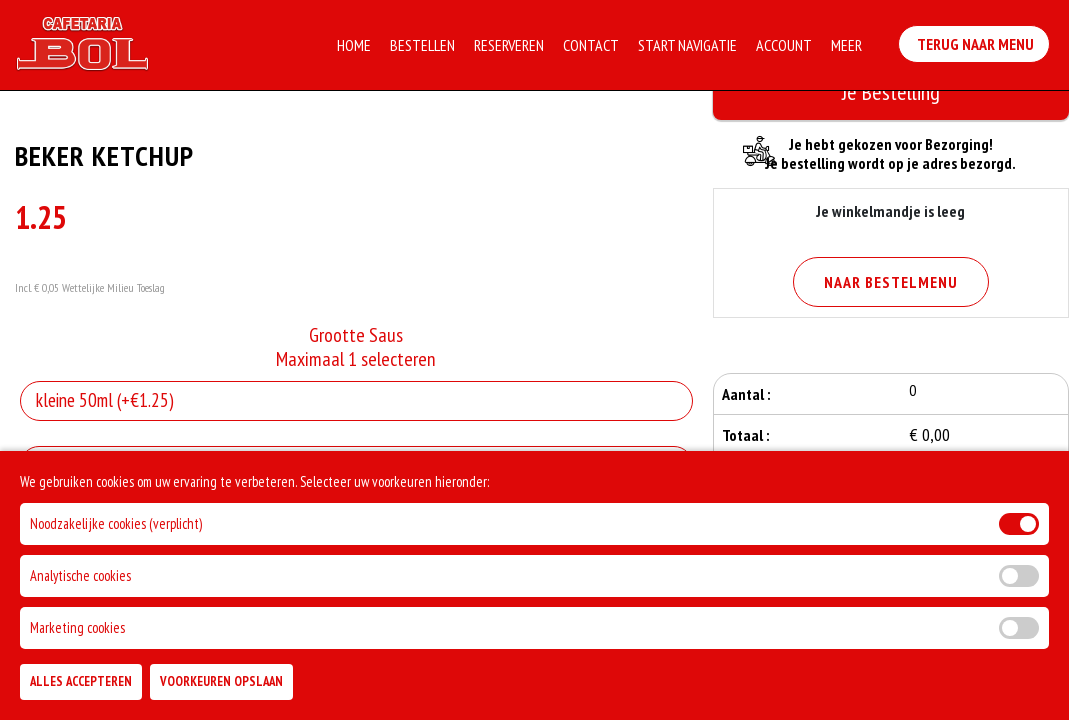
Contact (593, 45)
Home (356, 45)
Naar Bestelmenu (891, 282)
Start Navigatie (689, 45)
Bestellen (424, 45)
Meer (848, 45)
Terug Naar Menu (978, 41)
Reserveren (511, 45)
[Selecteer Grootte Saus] (356, 401)
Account (786, 45)
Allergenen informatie (98, 465)
